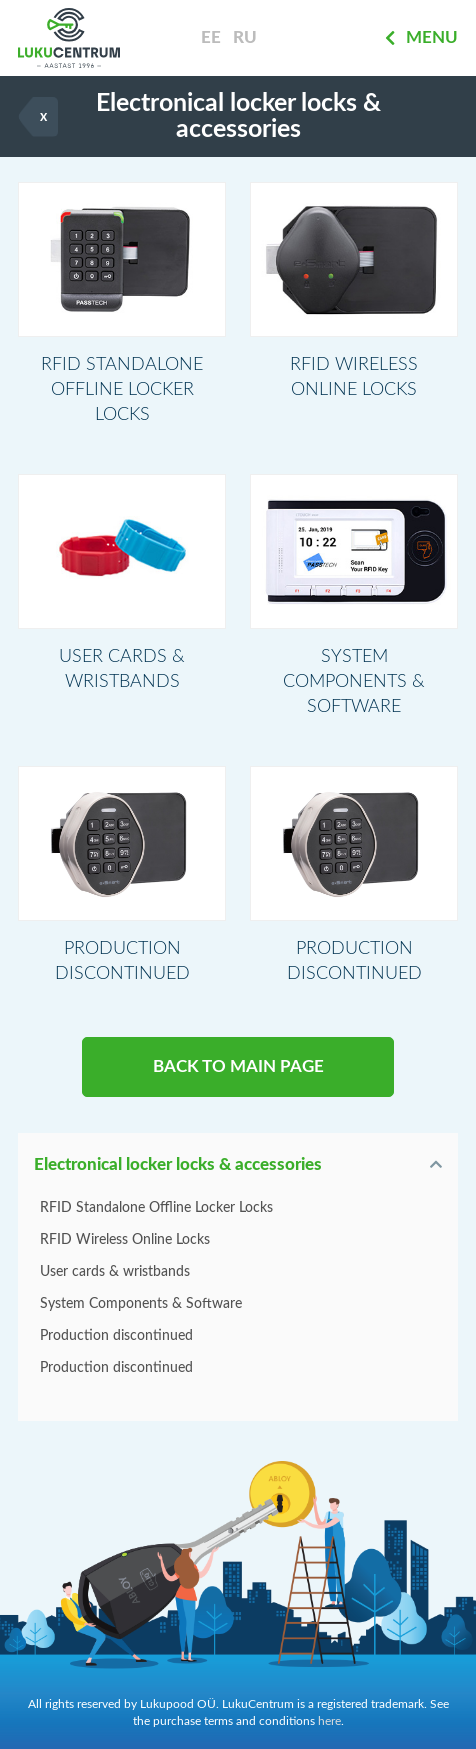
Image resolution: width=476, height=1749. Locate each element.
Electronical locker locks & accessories (178, 1164)
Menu (421, 38)
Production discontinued (116, 1336)
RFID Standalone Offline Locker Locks (156, 1208)
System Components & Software (141, 1304)
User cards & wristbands (115, 1272)
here (329, 1721)
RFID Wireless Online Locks (125, 1240)
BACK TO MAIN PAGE (238, 1066)
